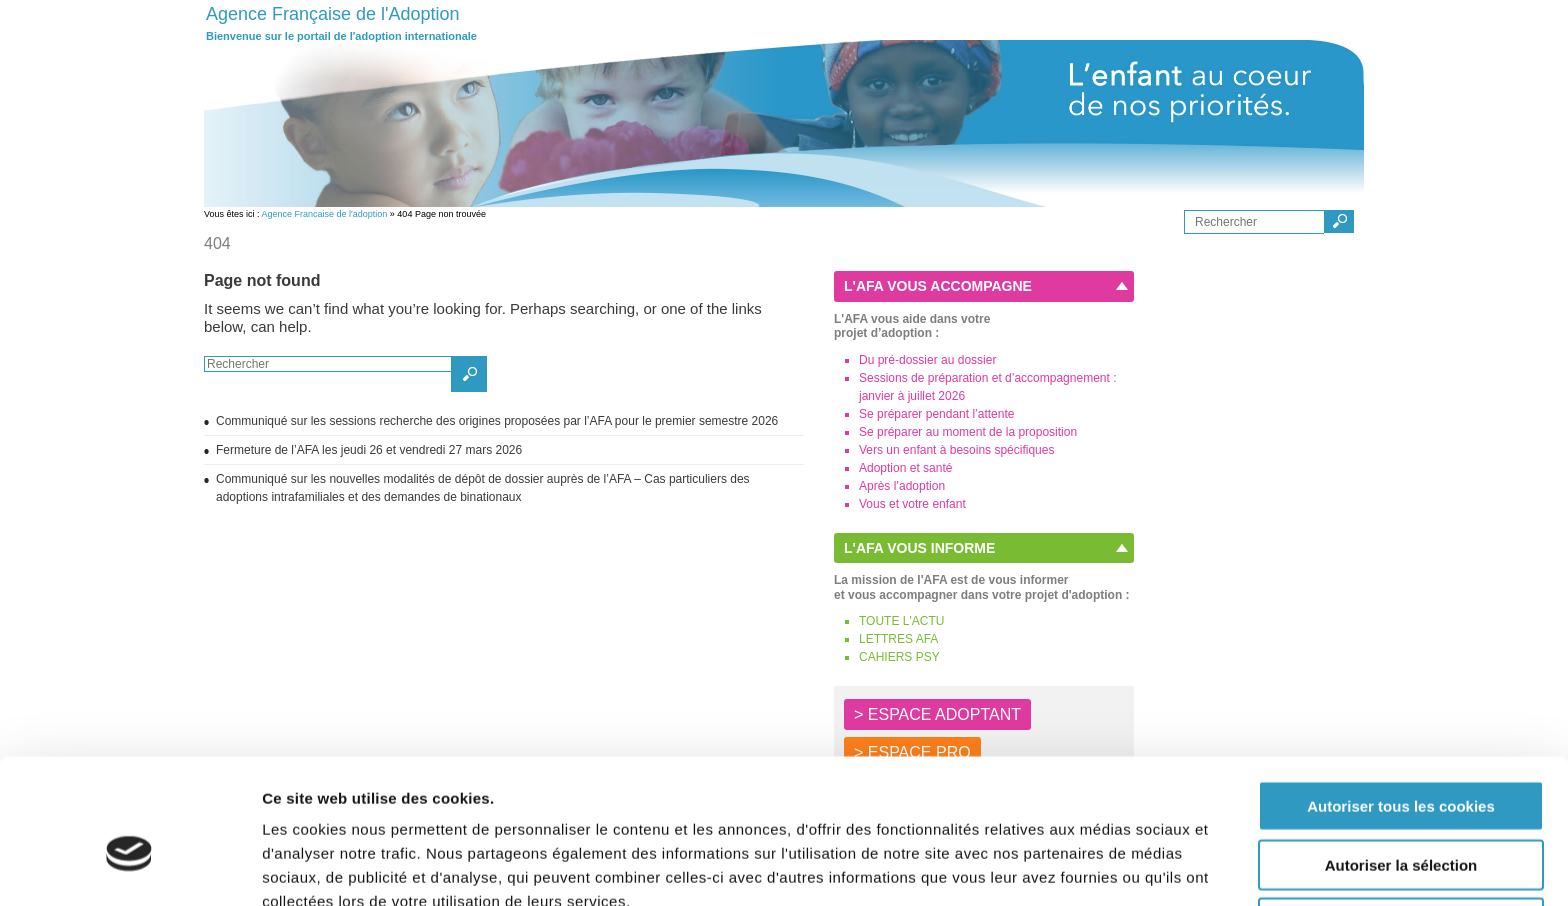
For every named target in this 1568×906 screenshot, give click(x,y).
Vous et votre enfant (912, 504)
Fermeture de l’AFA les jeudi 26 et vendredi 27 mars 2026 (372, 450)
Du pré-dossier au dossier (927, 360)
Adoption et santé (905, 468)
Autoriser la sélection (1401, 765)
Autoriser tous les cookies (1401, 706)
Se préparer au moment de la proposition (968, 432)
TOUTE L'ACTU (901, 621)
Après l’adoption (902, 486)
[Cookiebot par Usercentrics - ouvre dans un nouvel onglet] (129, 867)
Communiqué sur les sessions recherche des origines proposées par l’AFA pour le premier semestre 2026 (497, 421)
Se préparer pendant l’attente (936, 414)
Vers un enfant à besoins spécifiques (956, 450)
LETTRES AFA (898, 639)
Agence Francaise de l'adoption (325, 214)
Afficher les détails (1101, 866)
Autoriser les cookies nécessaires (1401, 823)
